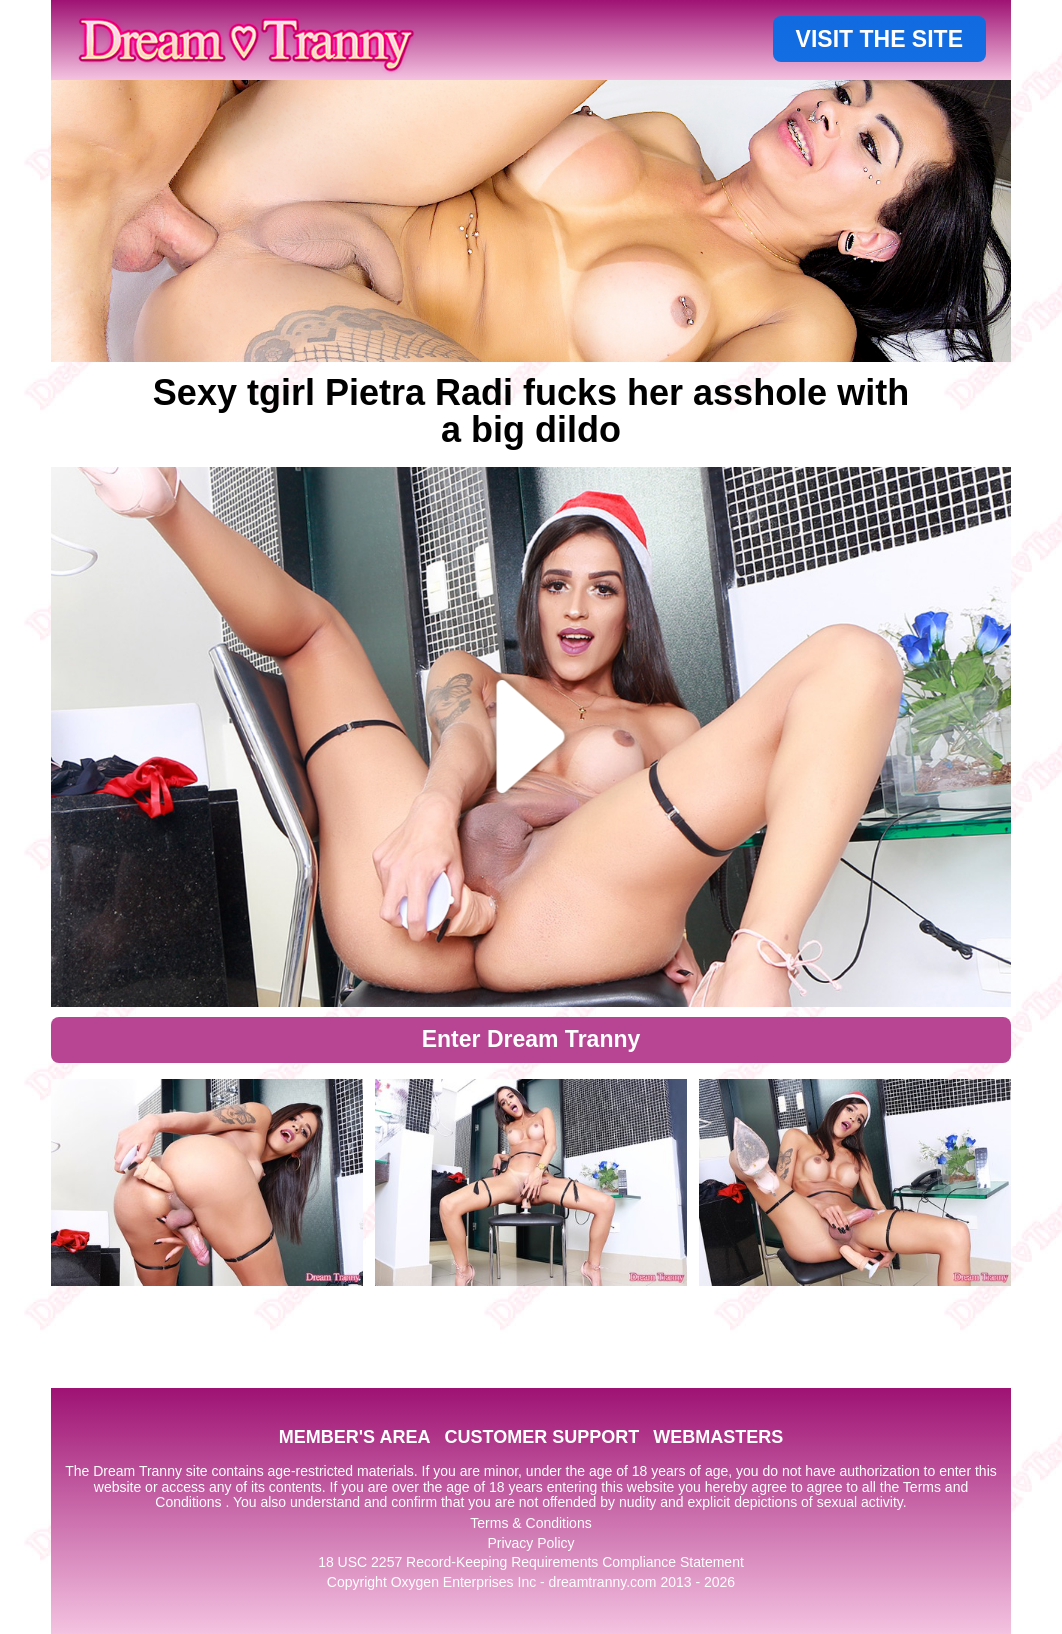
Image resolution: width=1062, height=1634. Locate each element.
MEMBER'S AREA (355, 1437)
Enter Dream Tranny (531, 1039)
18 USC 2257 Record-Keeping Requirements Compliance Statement (531, 1562)
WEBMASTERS (718, 1437)
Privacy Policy (530, 1543)
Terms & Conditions (530, 1523)
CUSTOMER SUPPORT (541, 1437)
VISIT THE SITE (879, 39)
